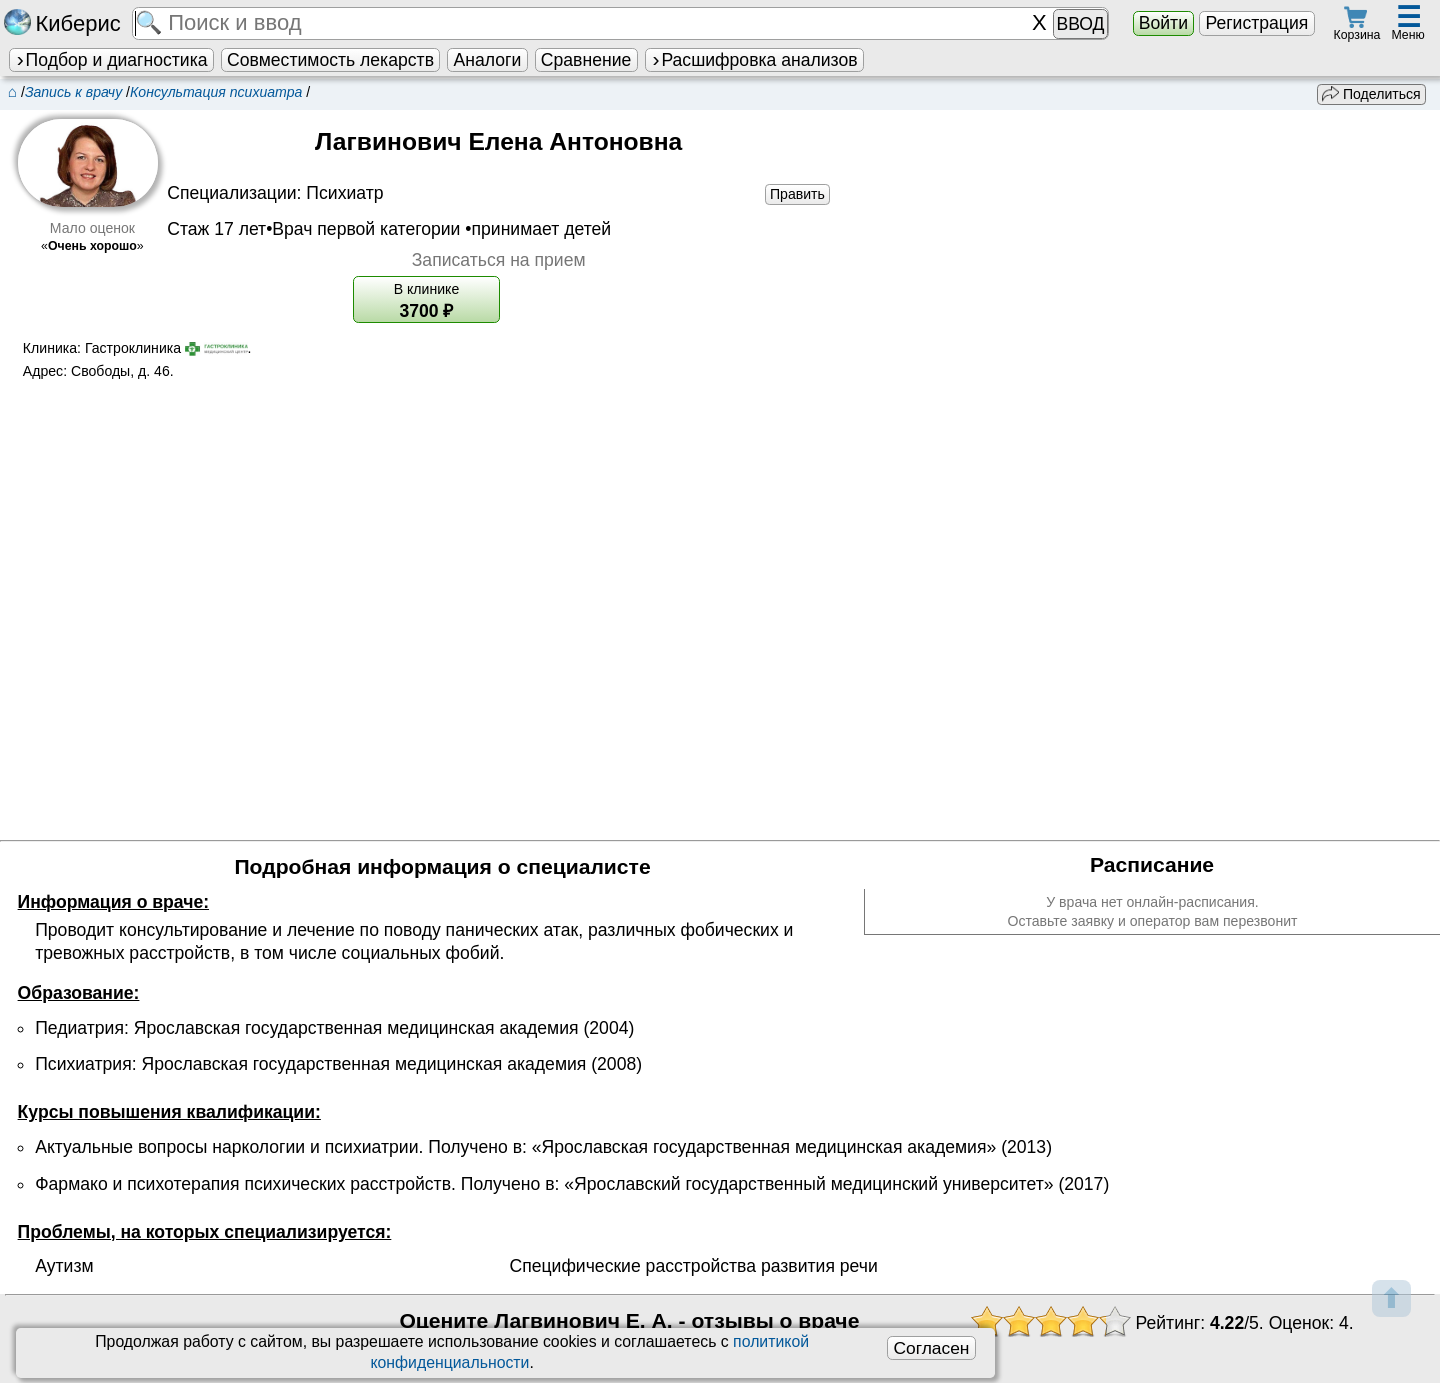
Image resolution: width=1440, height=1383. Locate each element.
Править (797, 194)
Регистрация (1256, 23)
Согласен (931, 1348)
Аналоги (488, 60)
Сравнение (586, 60)
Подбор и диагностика (111, 60)
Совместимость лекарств (330, 60)
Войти (1163, 23)
